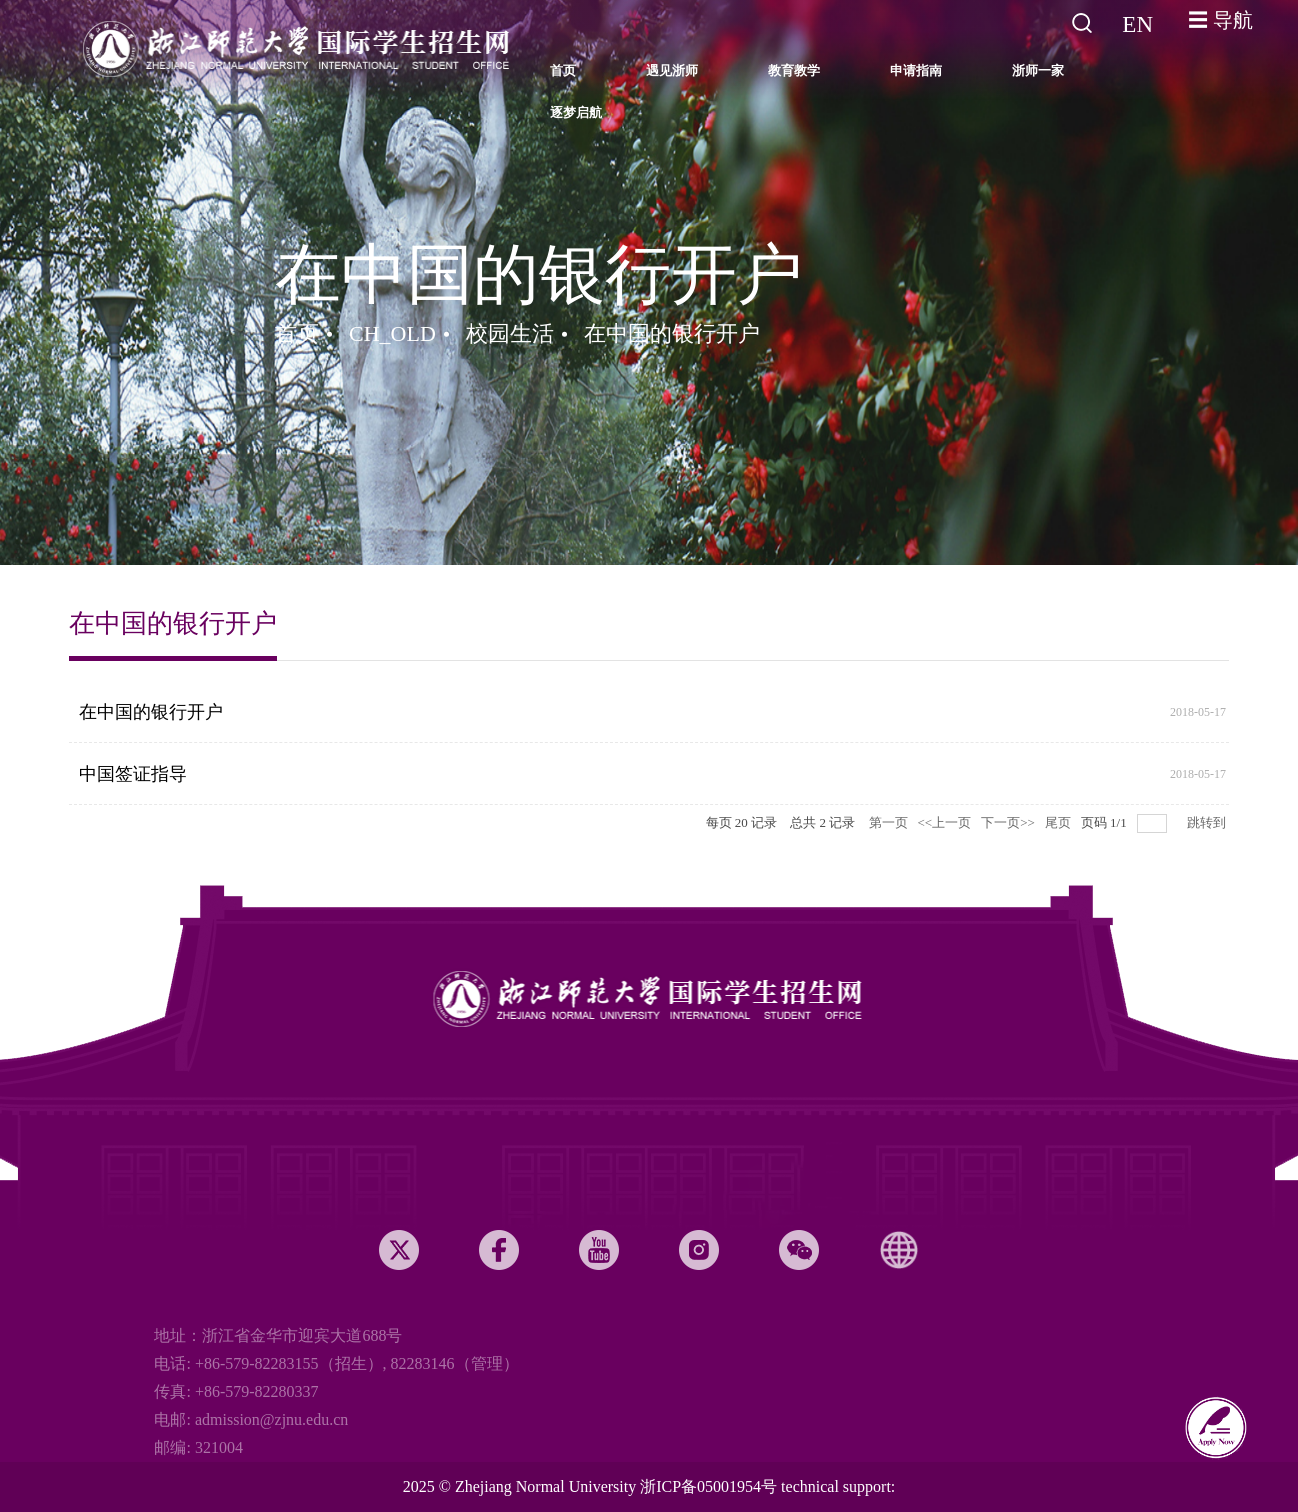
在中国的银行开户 (672, 333)
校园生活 (510, 333)
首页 (297, 333)
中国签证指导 (133, 774)
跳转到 (1208, 822)
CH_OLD (392, 333)
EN (1137, 24)
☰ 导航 (1220, 20)
